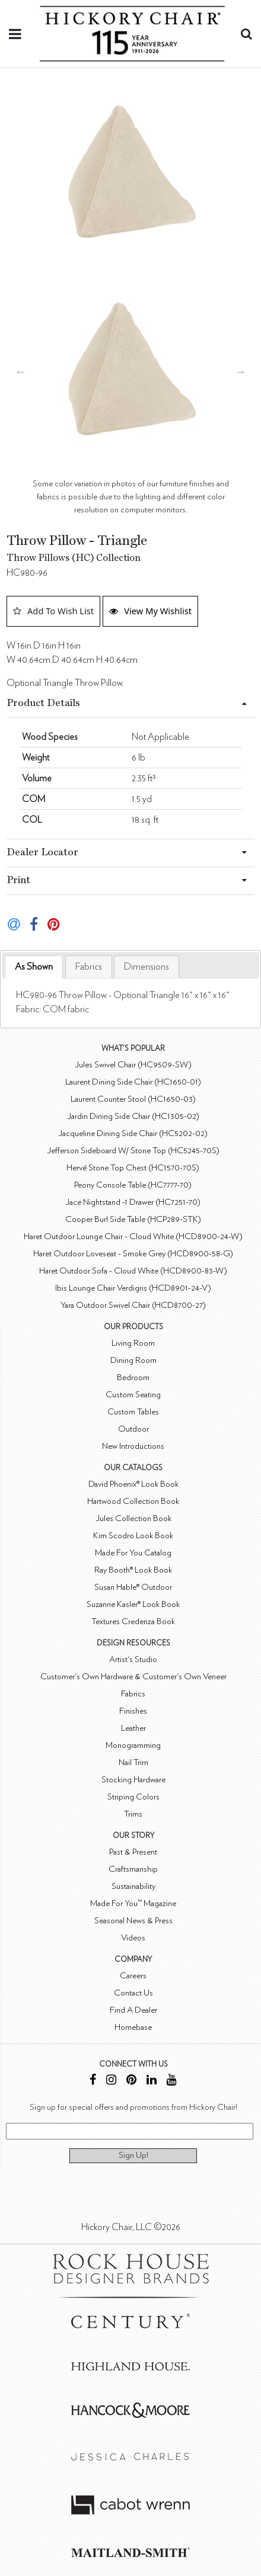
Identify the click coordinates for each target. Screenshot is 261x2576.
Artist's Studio (133, 1659)
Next (240, 371)
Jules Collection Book (133, 1518)
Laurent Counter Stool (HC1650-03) (133, 1099)
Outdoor (133, 1429)
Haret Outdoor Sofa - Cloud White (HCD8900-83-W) (133, 1270)
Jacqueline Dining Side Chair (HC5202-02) (133, 1133)
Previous (21, 371)
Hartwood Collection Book (133, 1501)
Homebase (133, 2027)
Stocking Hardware (133, 1779)
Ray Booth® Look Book (133, 1570)
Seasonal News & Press (133, 1920)
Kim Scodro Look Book (133, 1535)
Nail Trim (133, 1762)
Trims (133, 1814)
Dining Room (133, 1360)
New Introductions (133, 1446)
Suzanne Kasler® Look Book (133, 1604)
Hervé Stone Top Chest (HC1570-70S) (132, 1167)
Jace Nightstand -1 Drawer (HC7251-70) (132, 1202)
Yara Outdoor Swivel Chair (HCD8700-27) (133, 1305)
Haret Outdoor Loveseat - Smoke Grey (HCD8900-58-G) (133, 1253)
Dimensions (146, 966)
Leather (133, 1728)
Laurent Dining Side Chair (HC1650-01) (133, 1081)
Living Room (133, 1343)
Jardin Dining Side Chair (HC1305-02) (133, 1116)
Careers (133, 1975)
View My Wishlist (150, 611)
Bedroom (133, 1377)
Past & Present (133, 1851)
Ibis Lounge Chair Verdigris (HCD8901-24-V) (133, 1288)
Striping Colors (133, 1796)
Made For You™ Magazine (133, 1903)
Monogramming (133, 1745)
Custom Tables (133, 1411)
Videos (133, 1937)
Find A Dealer (133, 2010)
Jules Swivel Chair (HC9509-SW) (133, 1064)
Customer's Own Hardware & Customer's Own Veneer (133, 1676)
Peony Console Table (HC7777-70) (133, 1184)
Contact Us (133, 1992)
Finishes (133, 1710)
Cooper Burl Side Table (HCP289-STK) (133, 1219)
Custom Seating (133, 1394)
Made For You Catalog (133, 1552)
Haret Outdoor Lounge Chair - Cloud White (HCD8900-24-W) (133, 1236)
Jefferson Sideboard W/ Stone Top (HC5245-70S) (133, 1150)
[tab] (34, 967)
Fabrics (88, 966)
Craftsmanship (133, 1869)
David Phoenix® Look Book (133, 1484)
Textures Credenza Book (133, 1621)
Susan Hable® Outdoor (133, 1587)
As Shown (34, 966)
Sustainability (133, 1886)
